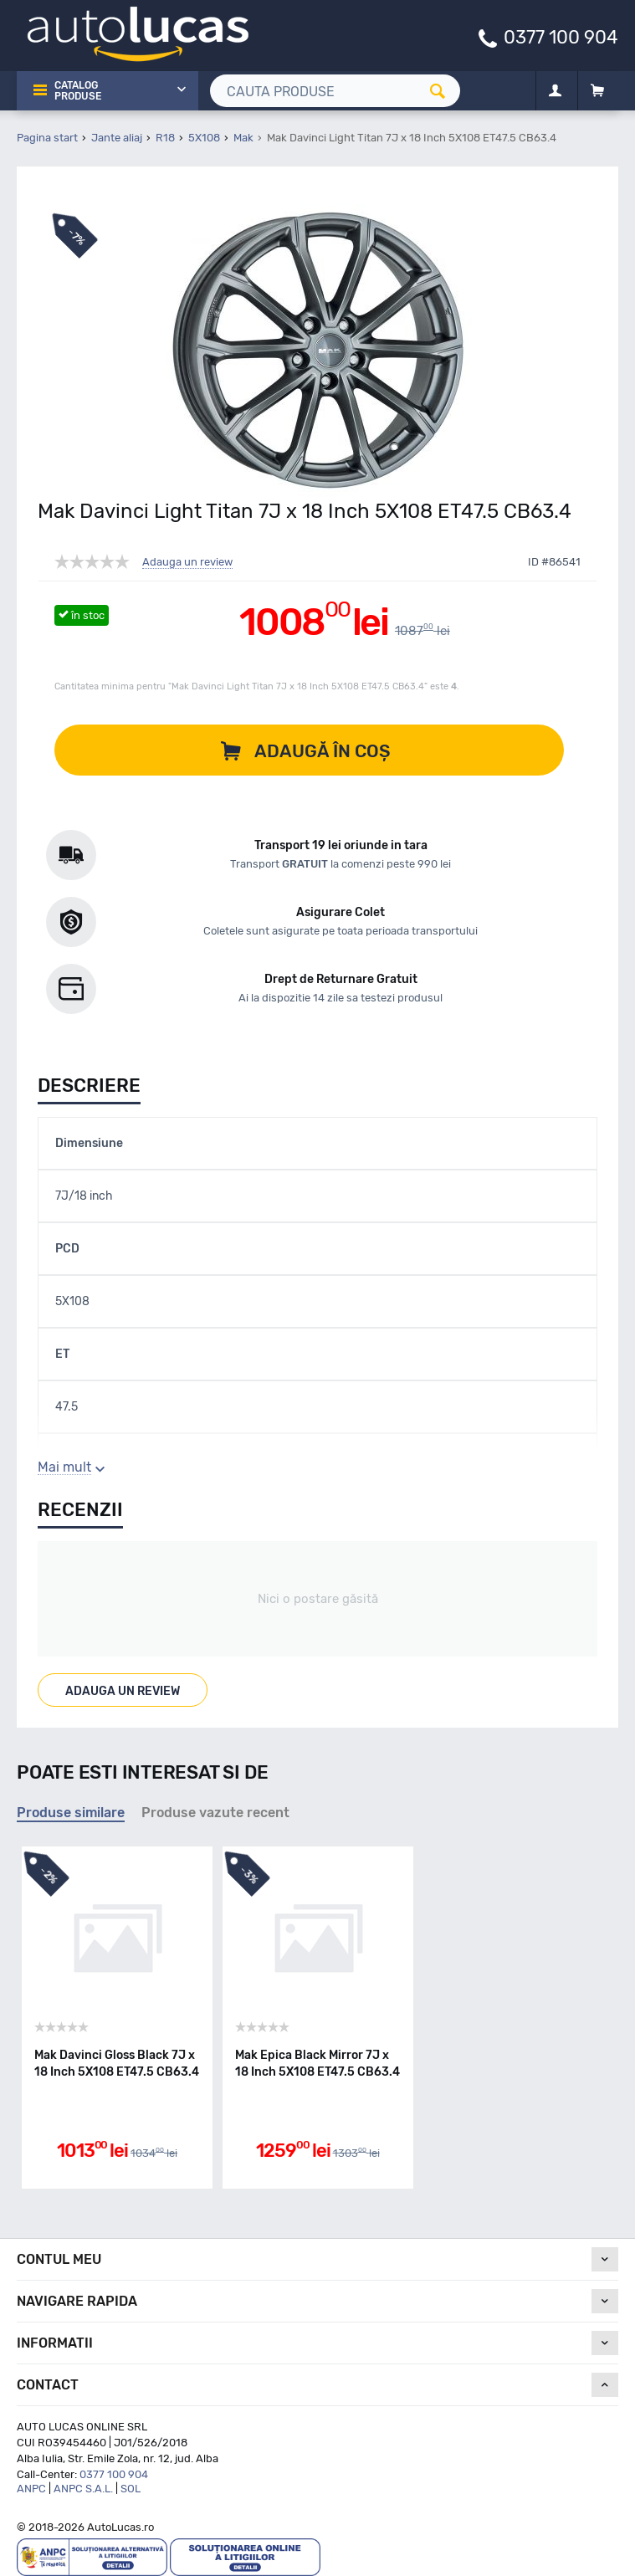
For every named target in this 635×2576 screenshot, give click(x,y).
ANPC (31, 2488)
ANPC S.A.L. (83, 2488)
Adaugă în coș (322, 750)
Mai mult (64, 1467)
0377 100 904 (561, 36)
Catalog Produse (77, 90)
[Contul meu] (555, 91)
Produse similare (71, 1813)
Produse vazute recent (215, 1813)
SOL (130, 2488)
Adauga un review (187, 562)
